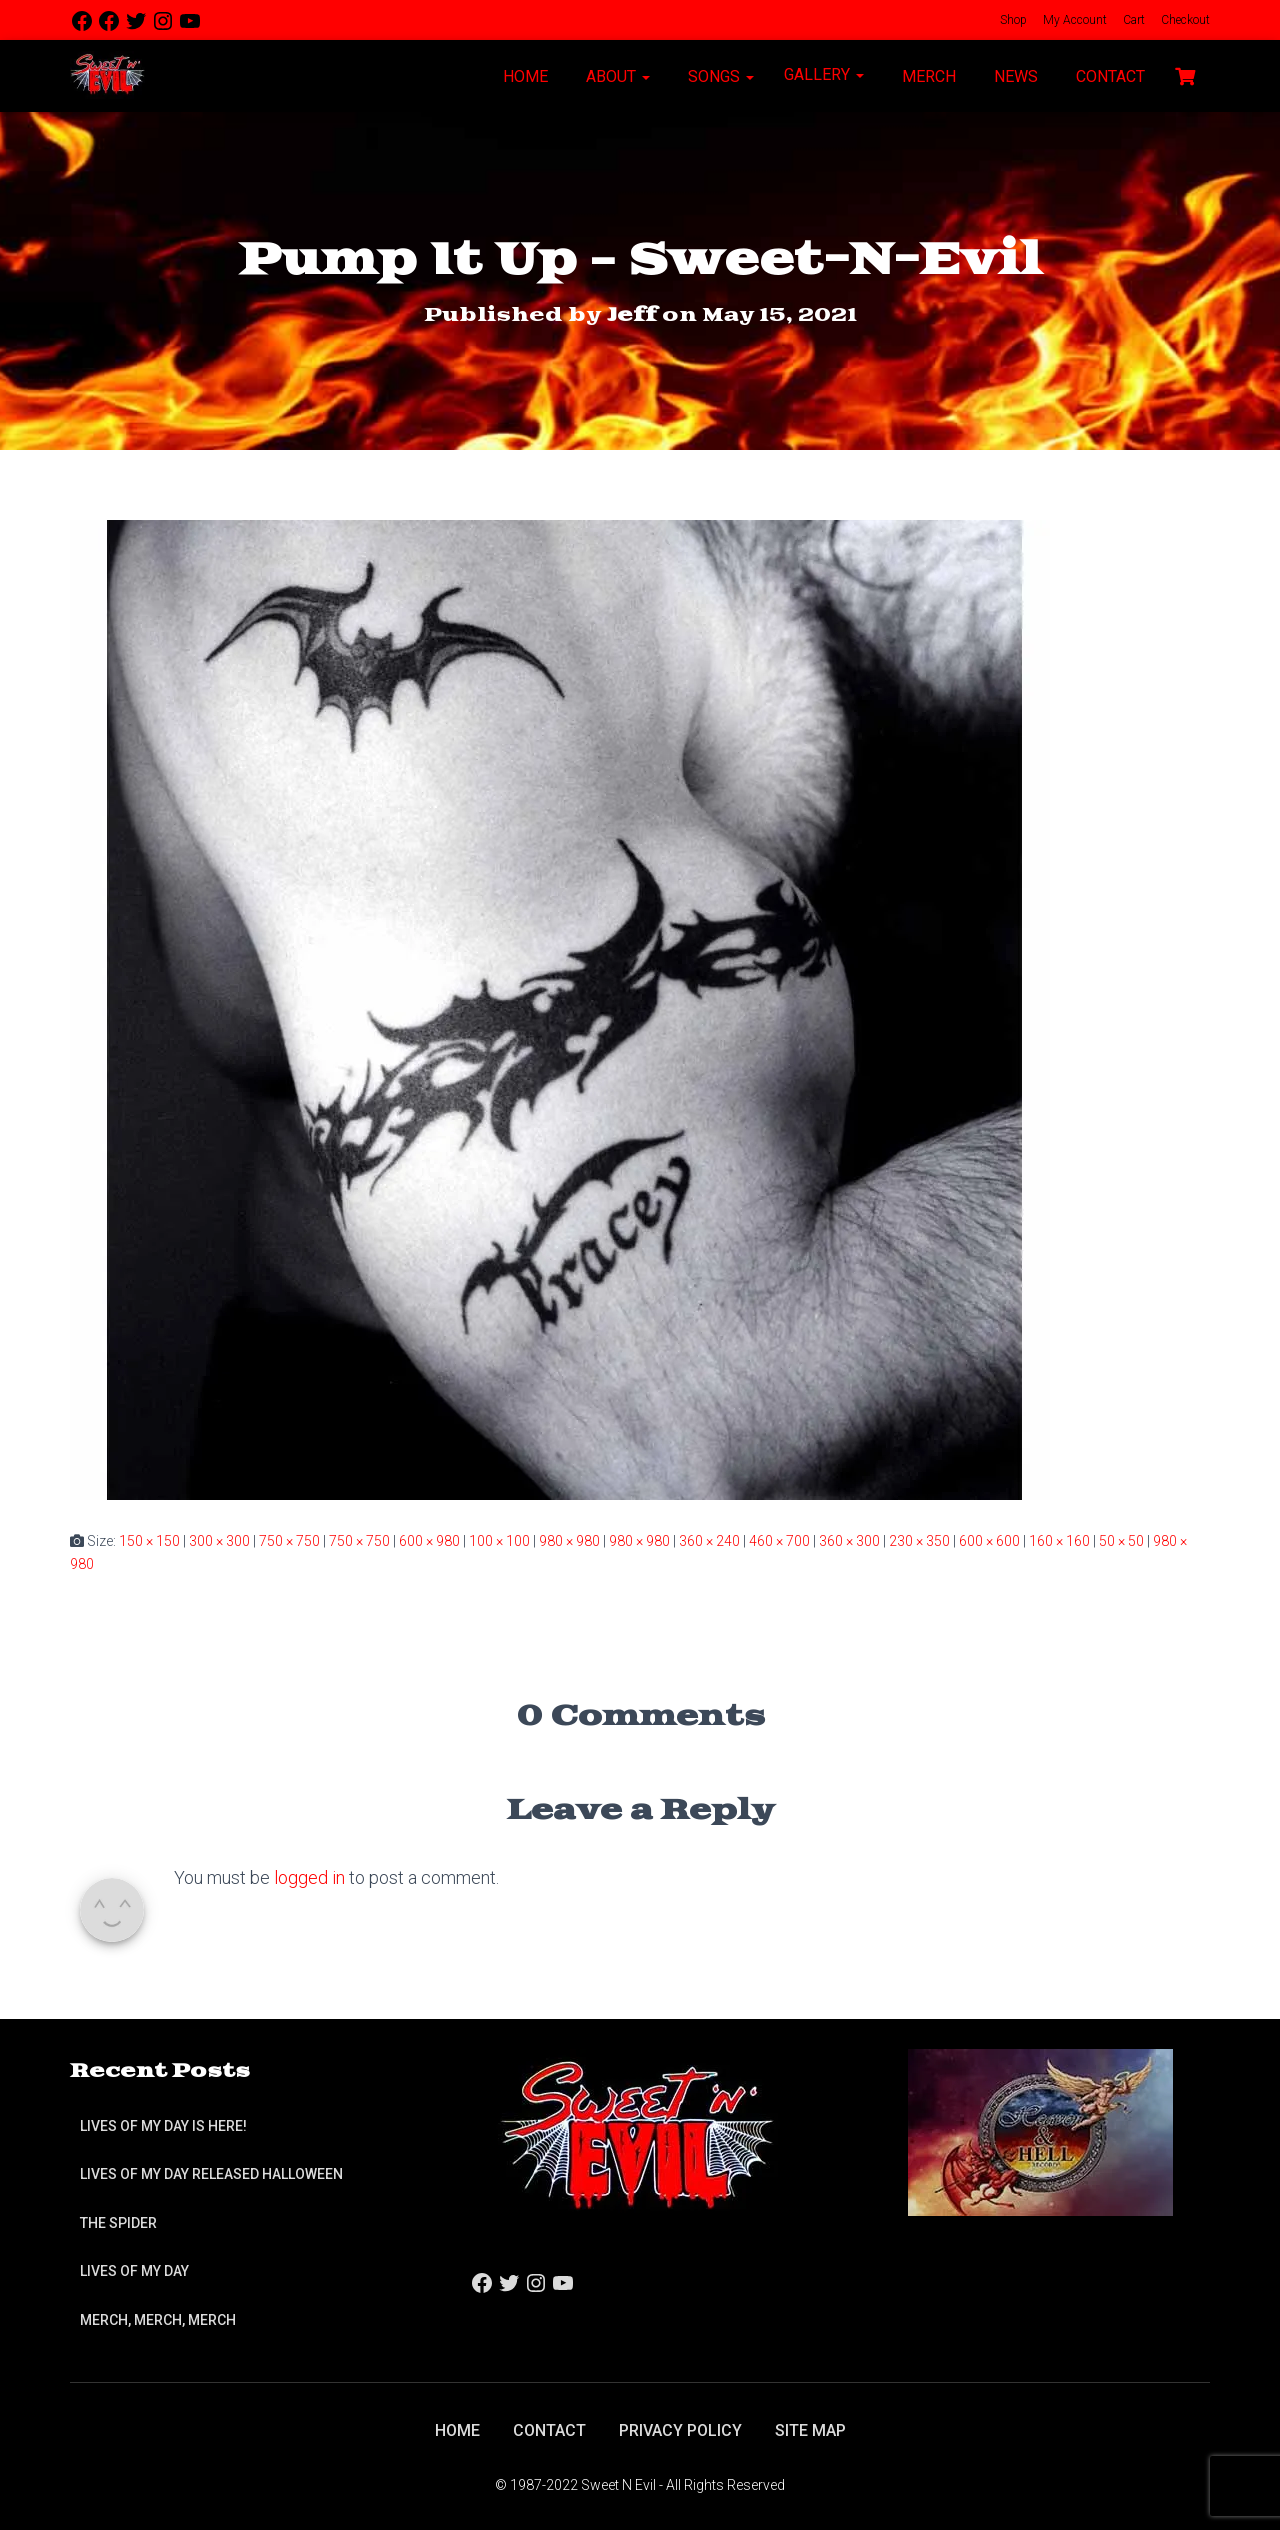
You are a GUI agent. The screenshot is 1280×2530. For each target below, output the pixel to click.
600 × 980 (429, 1541)
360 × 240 (709, 1541)
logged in (309, 1877)
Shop (1012, 20)
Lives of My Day (134, 2271)
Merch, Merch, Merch (158, 2320)
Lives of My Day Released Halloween (211, 2174)
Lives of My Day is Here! (163, 2126)
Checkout (1184, 20)
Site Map (810, 2430)
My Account (1073, 20)
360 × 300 (849, 1541)
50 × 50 (1121, 1541)
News (1014, 76)
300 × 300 (219, 1541)
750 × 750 (289, 1541)
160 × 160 (1059, 1541)
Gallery (824, 74)
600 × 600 (989, 1541)
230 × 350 (919, 1541)
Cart (1132, 20)
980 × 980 (569, 1541)
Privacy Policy (680, 2430)
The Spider (118, 2223)
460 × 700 (779, 1541)
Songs (719, 76)
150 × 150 (149, 1541)
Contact (1108, 76)
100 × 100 (499, 1541)
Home (523, 76)
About (616, 76)
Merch (927, 76)
